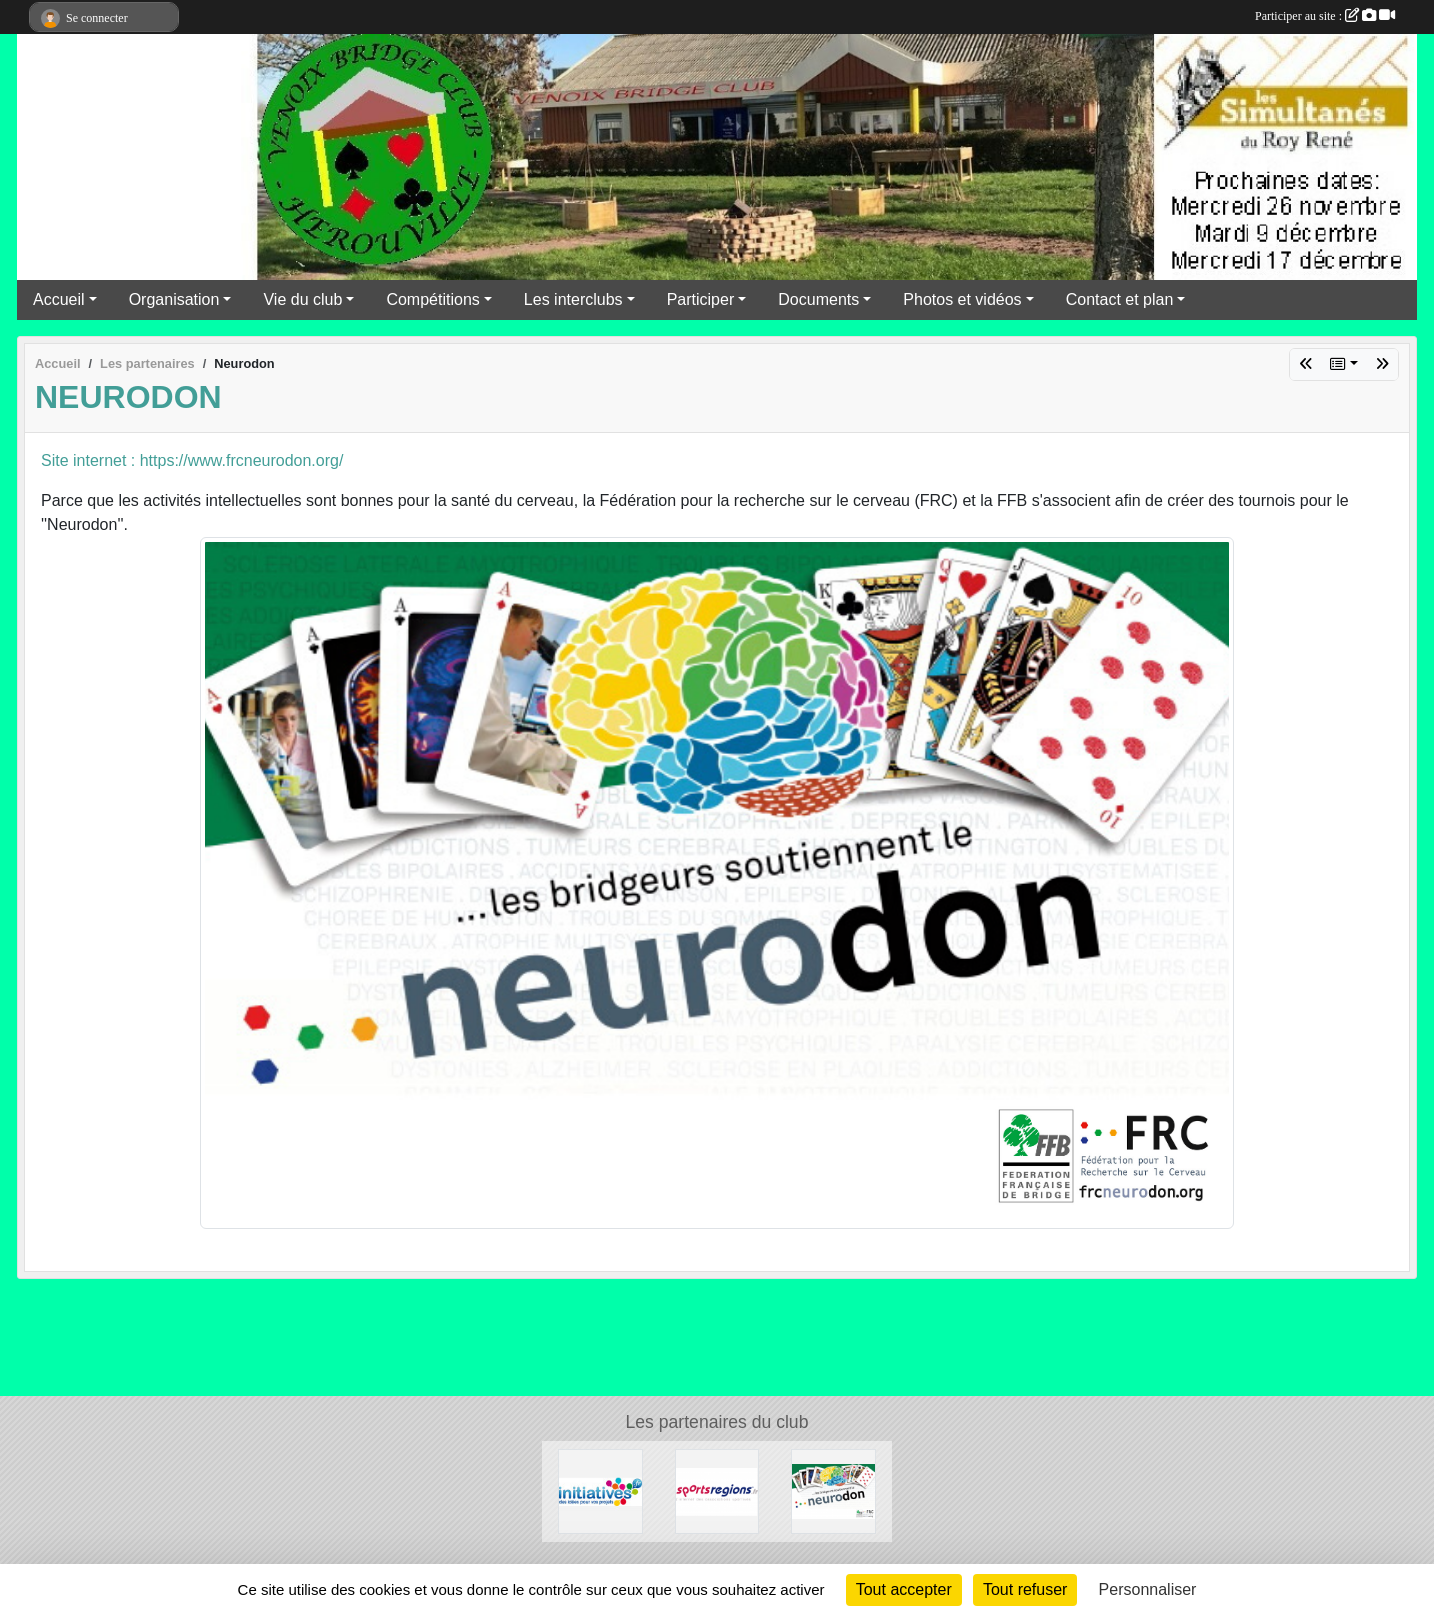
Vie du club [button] (302, 299)
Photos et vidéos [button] (962, 299)
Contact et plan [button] (1120, 299)
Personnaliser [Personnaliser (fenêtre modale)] (1148, 1589)
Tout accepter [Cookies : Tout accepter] (904, 1589)
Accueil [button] (59, 299)
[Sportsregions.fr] (717, 1490)
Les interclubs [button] (573, 299)
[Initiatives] (600, 1490)
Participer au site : (1325, 16)
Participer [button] (701, 299)
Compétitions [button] (432, 299)
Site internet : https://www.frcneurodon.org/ (192, 460)
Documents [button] (818, 299)
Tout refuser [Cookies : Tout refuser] (1025, 1589)
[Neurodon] (833, 1490)
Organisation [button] (174, 299)
